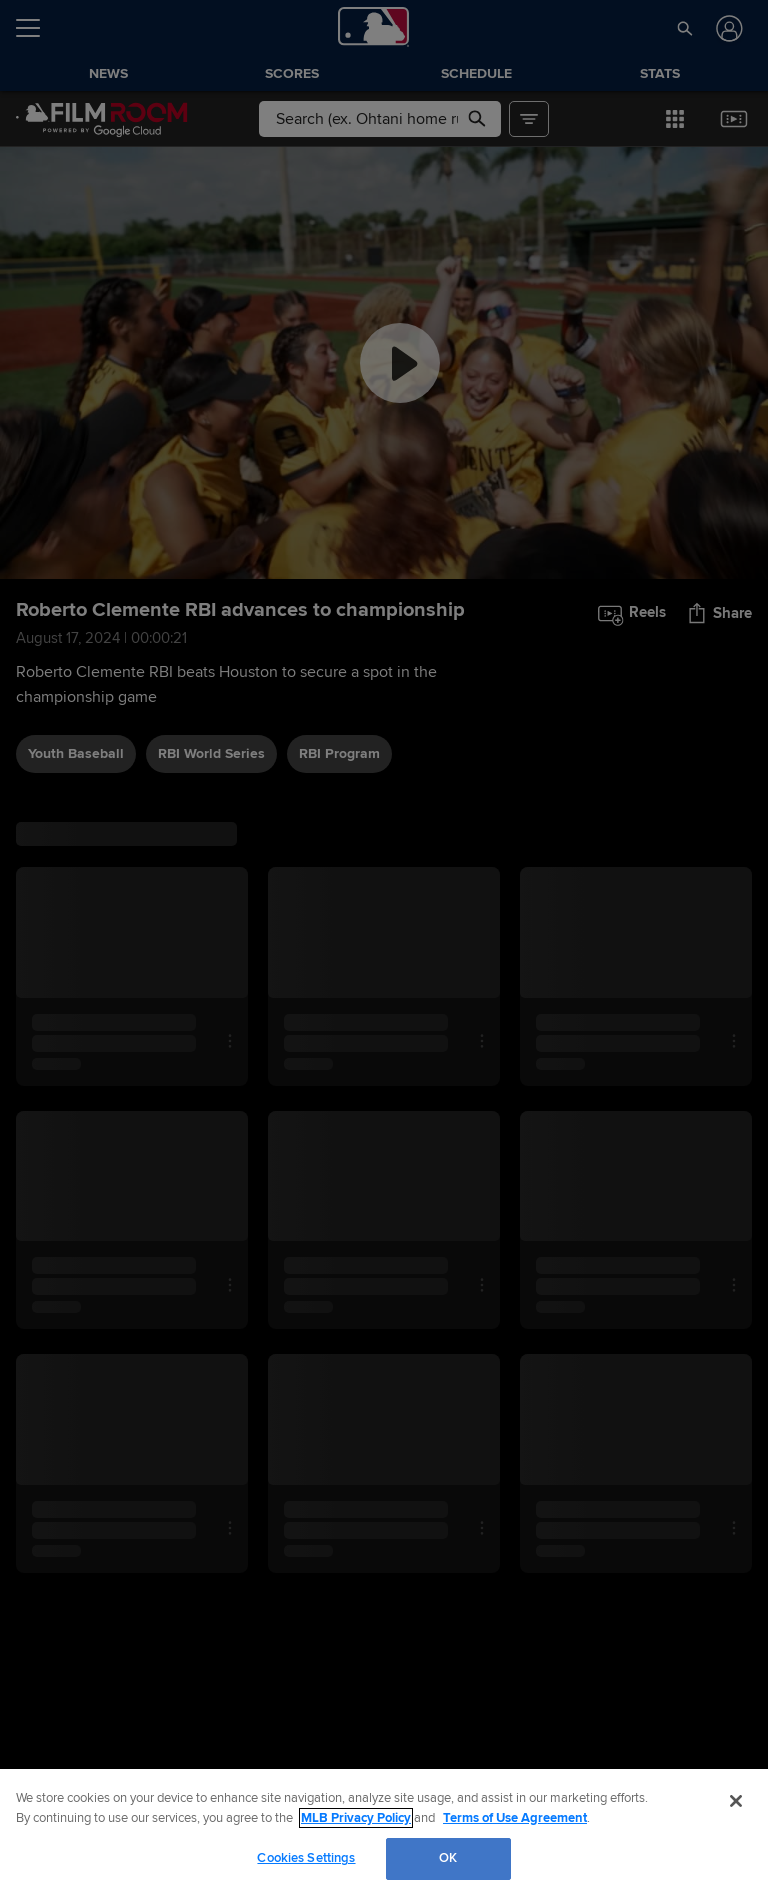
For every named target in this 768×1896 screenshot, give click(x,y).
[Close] (736, 1801)
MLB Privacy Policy (356, 1818)
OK (448, 1858)
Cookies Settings (306, 1858)
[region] (384, 1832)
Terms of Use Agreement (515, 1818)
